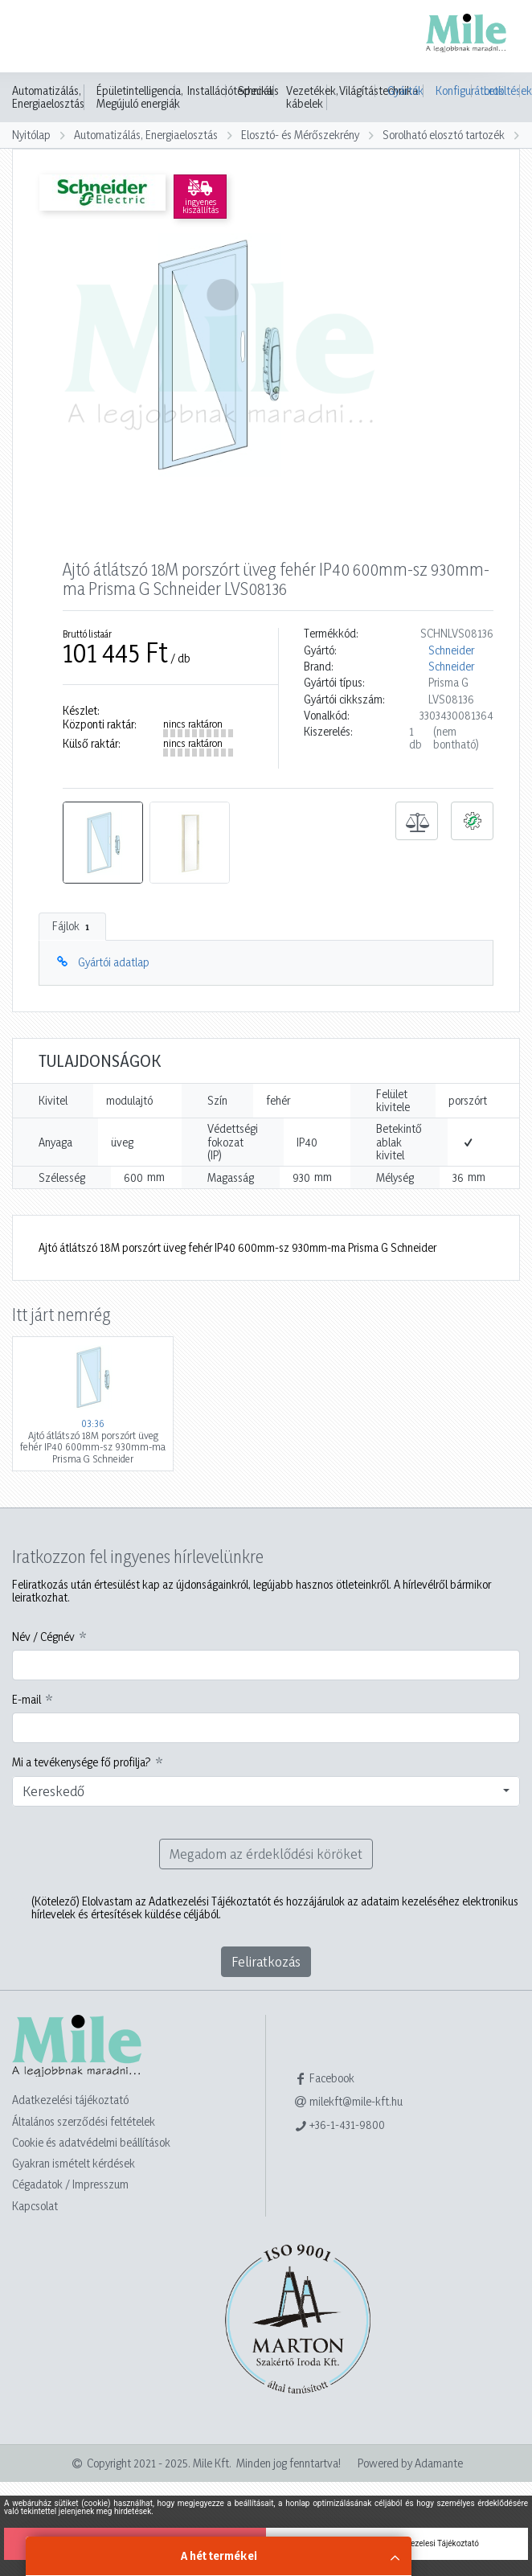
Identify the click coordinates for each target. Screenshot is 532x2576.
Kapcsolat (35, 2206)
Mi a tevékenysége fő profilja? (81, 1762)
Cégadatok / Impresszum (70, 2184)
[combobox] (266, 1791)
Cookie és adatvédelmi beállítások (91, 2142)
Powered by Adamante (410, 2463)
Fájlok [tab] (72, 926)
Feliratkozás (266, 1961)
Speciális (258, 90)
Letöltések (502, 90)
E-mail (26, 1699)
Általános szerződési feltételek (83, 2121)
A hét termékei (219, 2555)
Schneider (451, 650)
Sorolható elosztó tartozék (444, 135)
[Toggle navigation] (35, 38)
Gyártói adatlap (113, 962)
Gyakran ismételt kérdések (73, 2163)
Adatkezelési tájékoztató (70, 2099)
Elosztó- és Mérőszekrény (300, 135)
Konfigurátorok (454, 90)
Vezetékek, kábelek (312, 97)
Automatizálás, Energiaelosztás (48, 97)
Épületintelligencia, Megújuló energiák (139, 97)
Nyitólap (31, 135)
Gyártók (405, 90)
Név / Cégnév (43, 1637)
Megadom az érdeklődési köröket (266, 1853)
